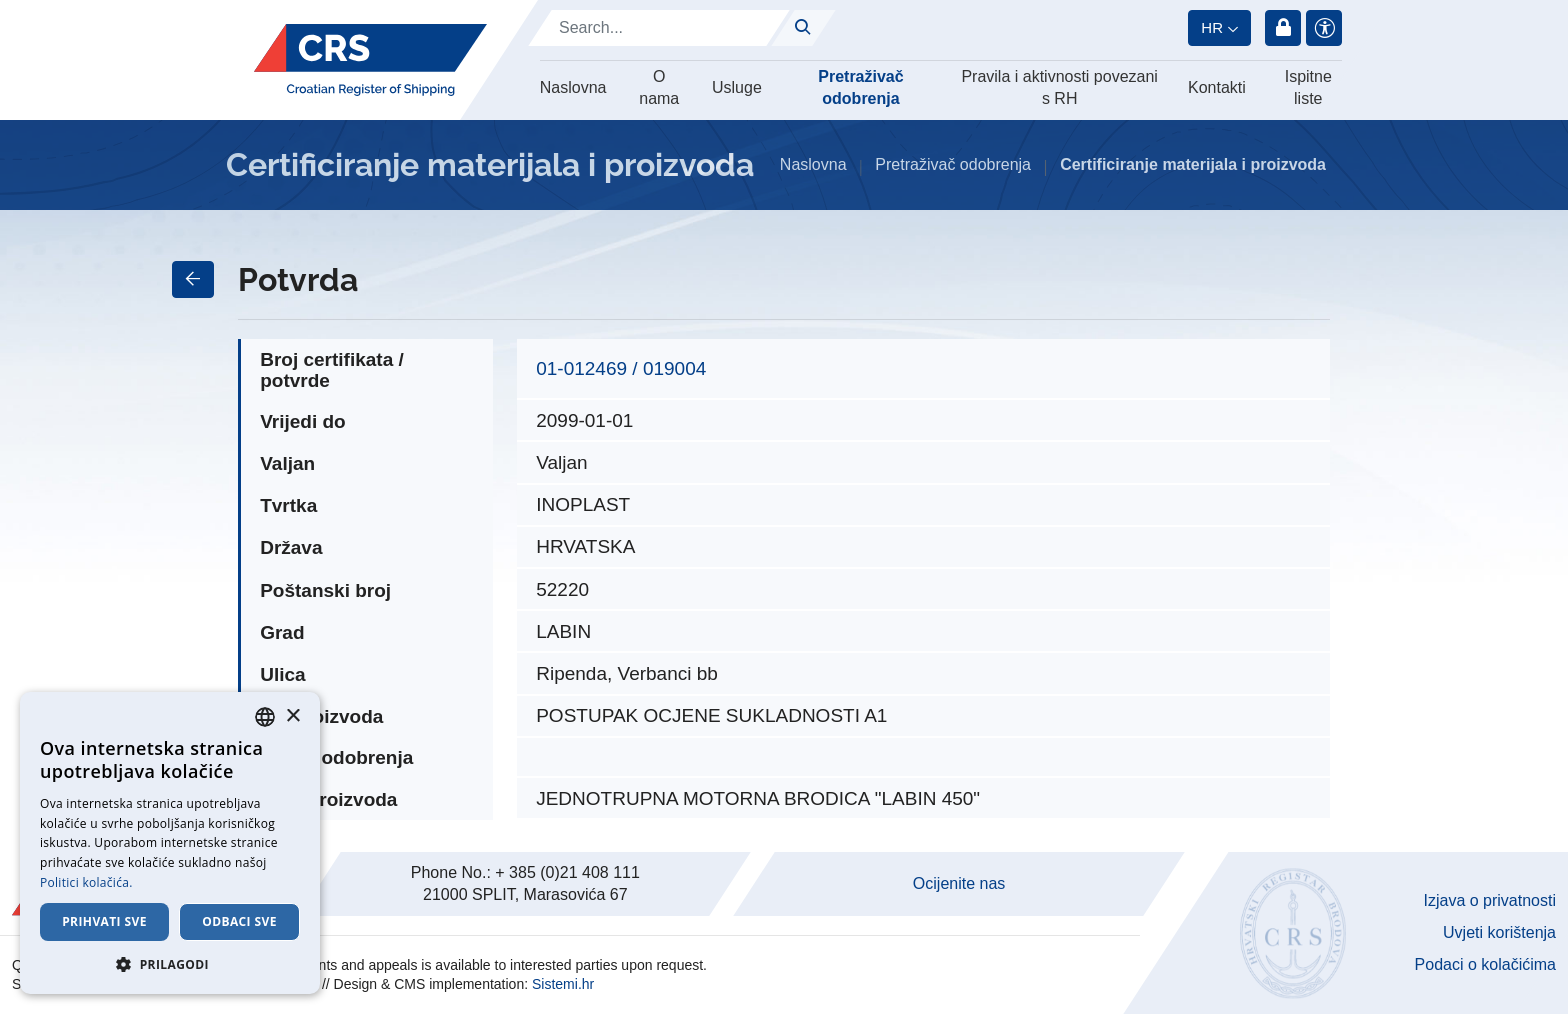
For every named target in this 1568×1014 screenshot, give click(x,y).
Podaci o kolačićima (1485, 964)
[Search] (659, 28)
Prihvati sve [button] (104, 921)
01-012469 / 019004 (621, 368)
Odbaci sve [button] (239, 921)
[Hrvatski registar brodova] (370, 60)
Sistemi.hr (563, 984)
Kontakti (1217, 87)
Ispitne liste (1308, 87)
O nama (659, 87)
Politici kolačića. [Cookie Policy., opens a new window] (86, 882)
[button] (170, 964)
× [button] (292, 716)
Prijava (1283, 28)
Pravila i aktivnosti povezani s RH (1059, 87)
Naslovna (573, 87)
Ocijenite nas (959, 883)
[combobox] (265, 717)
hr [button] (1212, 27)
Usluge (737, 87)
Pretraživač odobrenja (860, 87)
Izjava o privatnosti (1489, 900)
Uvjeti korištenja (1499, 932)
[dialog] (170, 843)
